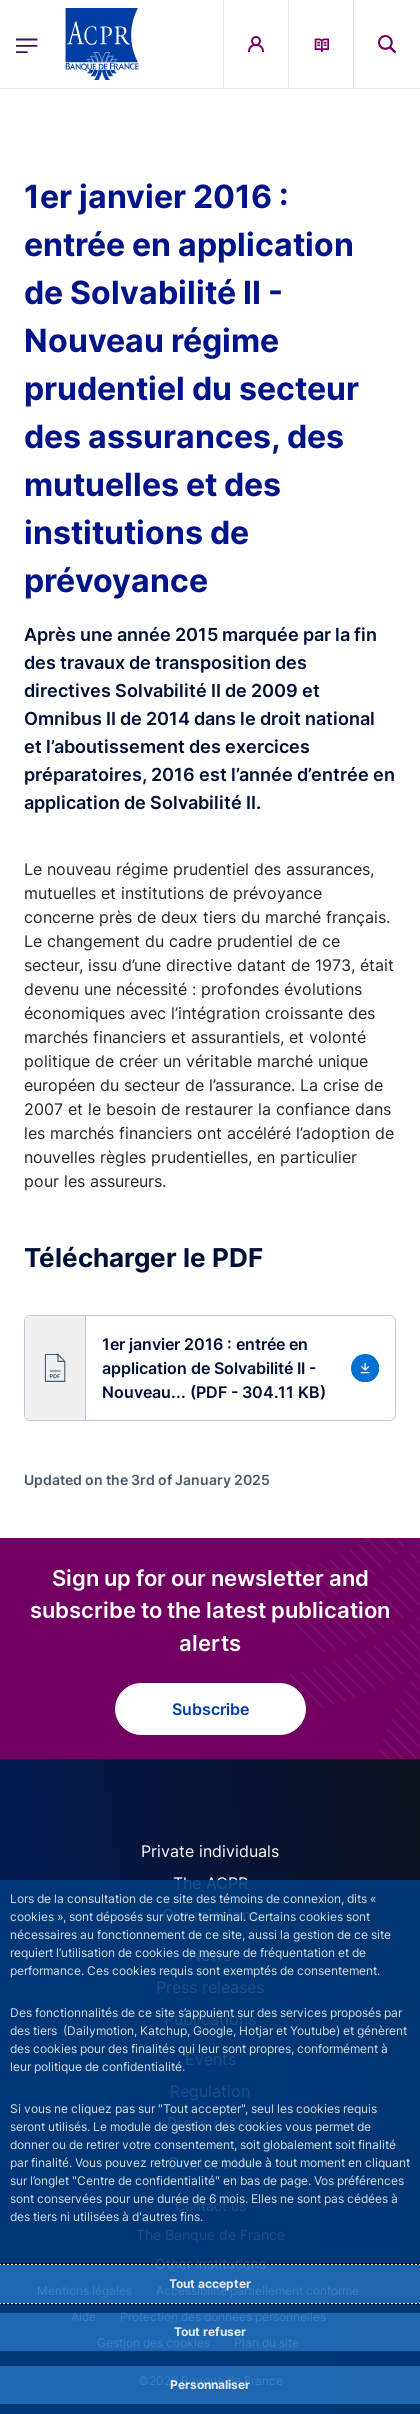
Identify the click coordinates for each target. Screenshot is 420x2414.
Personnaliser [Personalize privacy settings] (210, 2384)
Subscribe (210, 1709)
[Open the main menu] (27, 44)
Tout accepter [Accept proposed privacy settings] (210, 2283)
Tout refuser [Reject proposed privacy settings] (210, 2331)
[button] (210, 1368)
